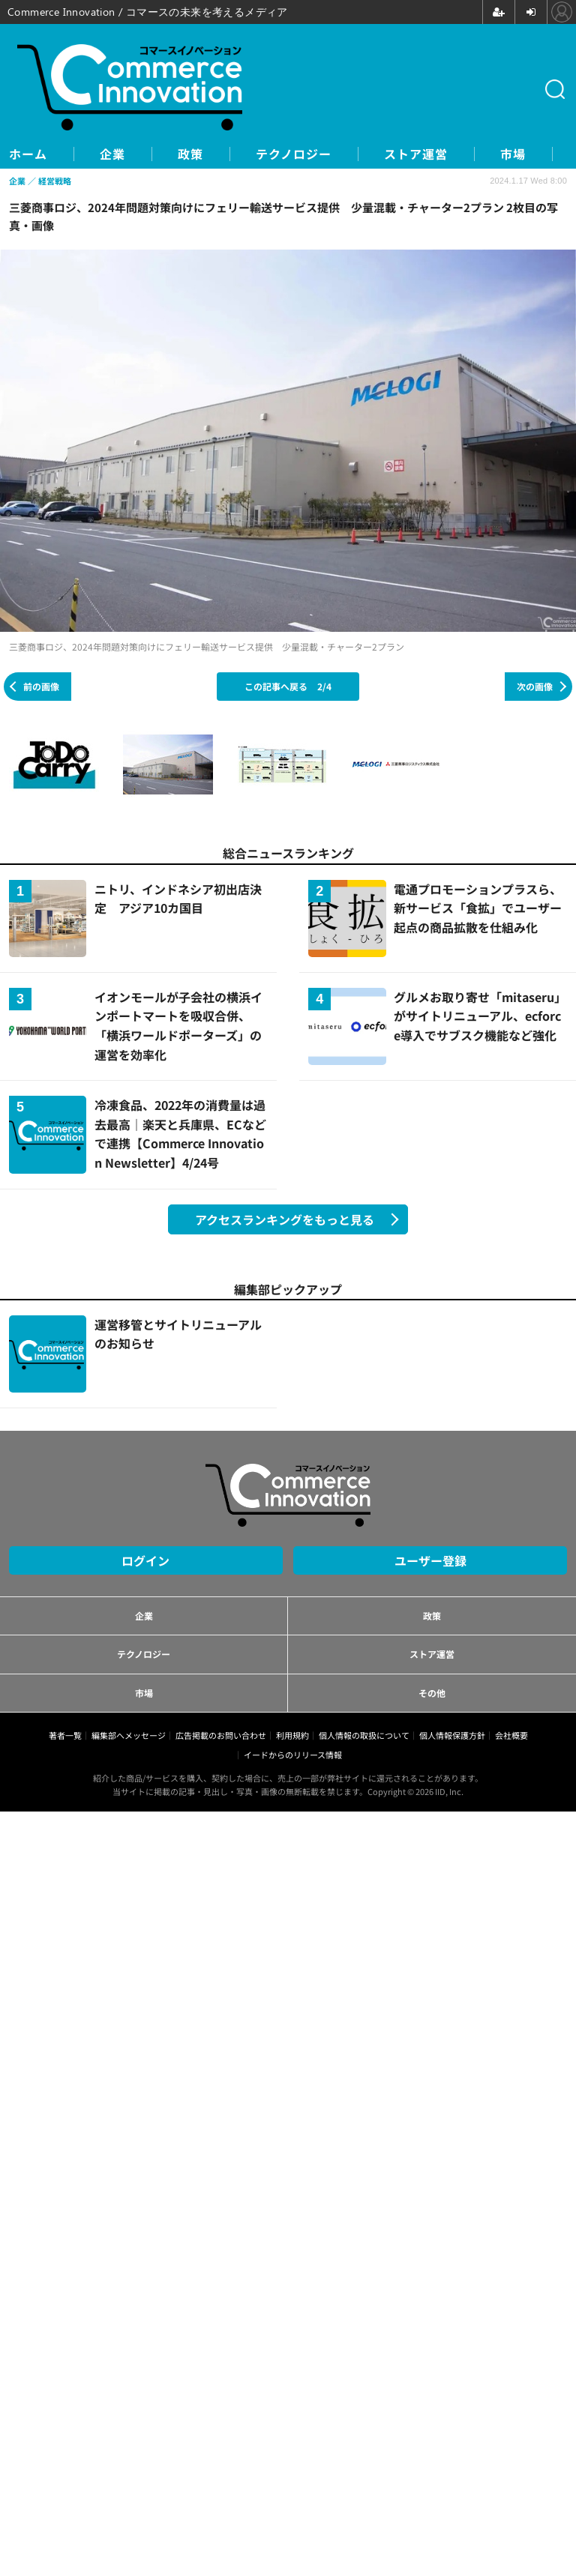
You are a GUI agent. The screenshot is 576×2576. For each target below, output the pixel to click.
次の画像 (535, 686)
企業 (112, 154)
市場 (513, 154)
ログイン (146, 1560)
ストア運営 (416, 154)
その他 (432, 1692)
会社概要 (511, 1735)
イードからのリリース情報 (293, 1755)
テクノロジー (294, 154)
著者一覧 (65, 1735)
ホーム (28, 154)
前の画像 (41, 686)
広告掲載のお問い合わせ (221, 1735)
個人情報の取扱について (364, 1735)
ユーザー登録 (430, 1560)
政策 (190, 154)
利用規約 (292, 1735)
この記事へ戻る (288, 686)
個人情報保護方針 (452, 1735)
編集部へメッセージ (129, 1735)
